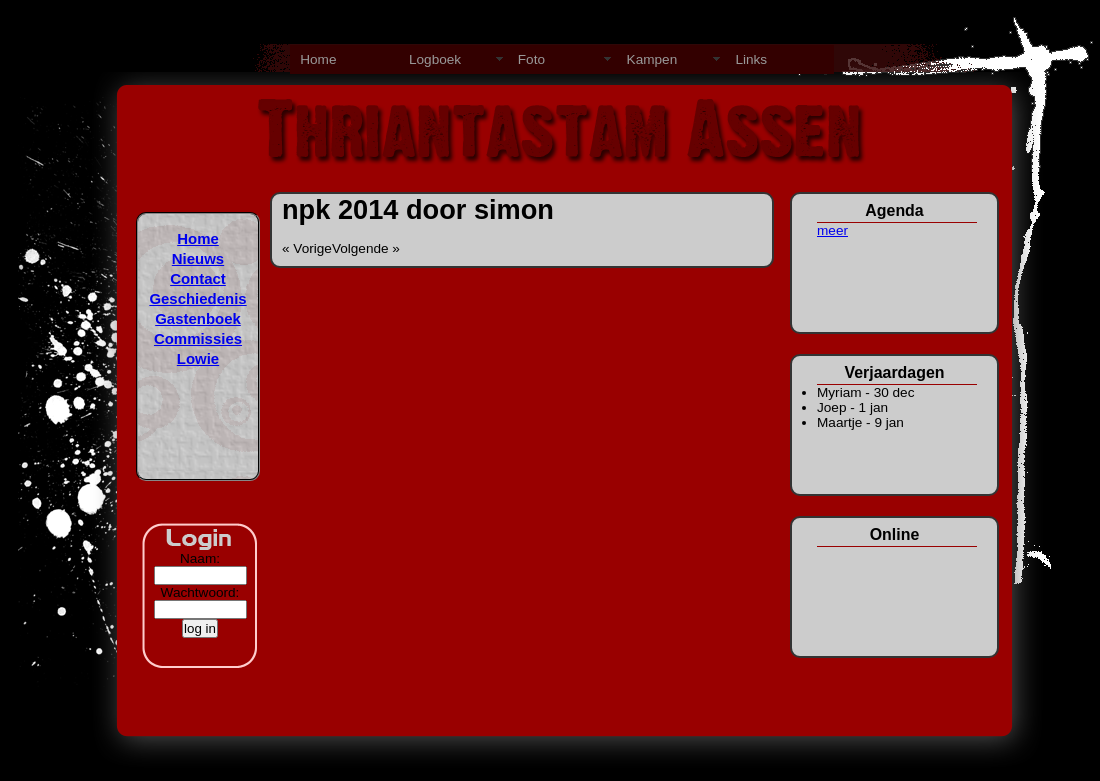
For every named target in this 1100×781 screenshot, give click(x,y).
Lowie (198, 358)
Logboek (435, 59)
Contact (198, 278)
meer (832, 230)
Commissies (198, 338)
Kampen (652, 59)
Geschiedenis (197, 298)
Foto (531, 59)
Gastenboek (198, 318)
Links (751, 59)
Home (318, 59)
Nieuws (198, 258)
